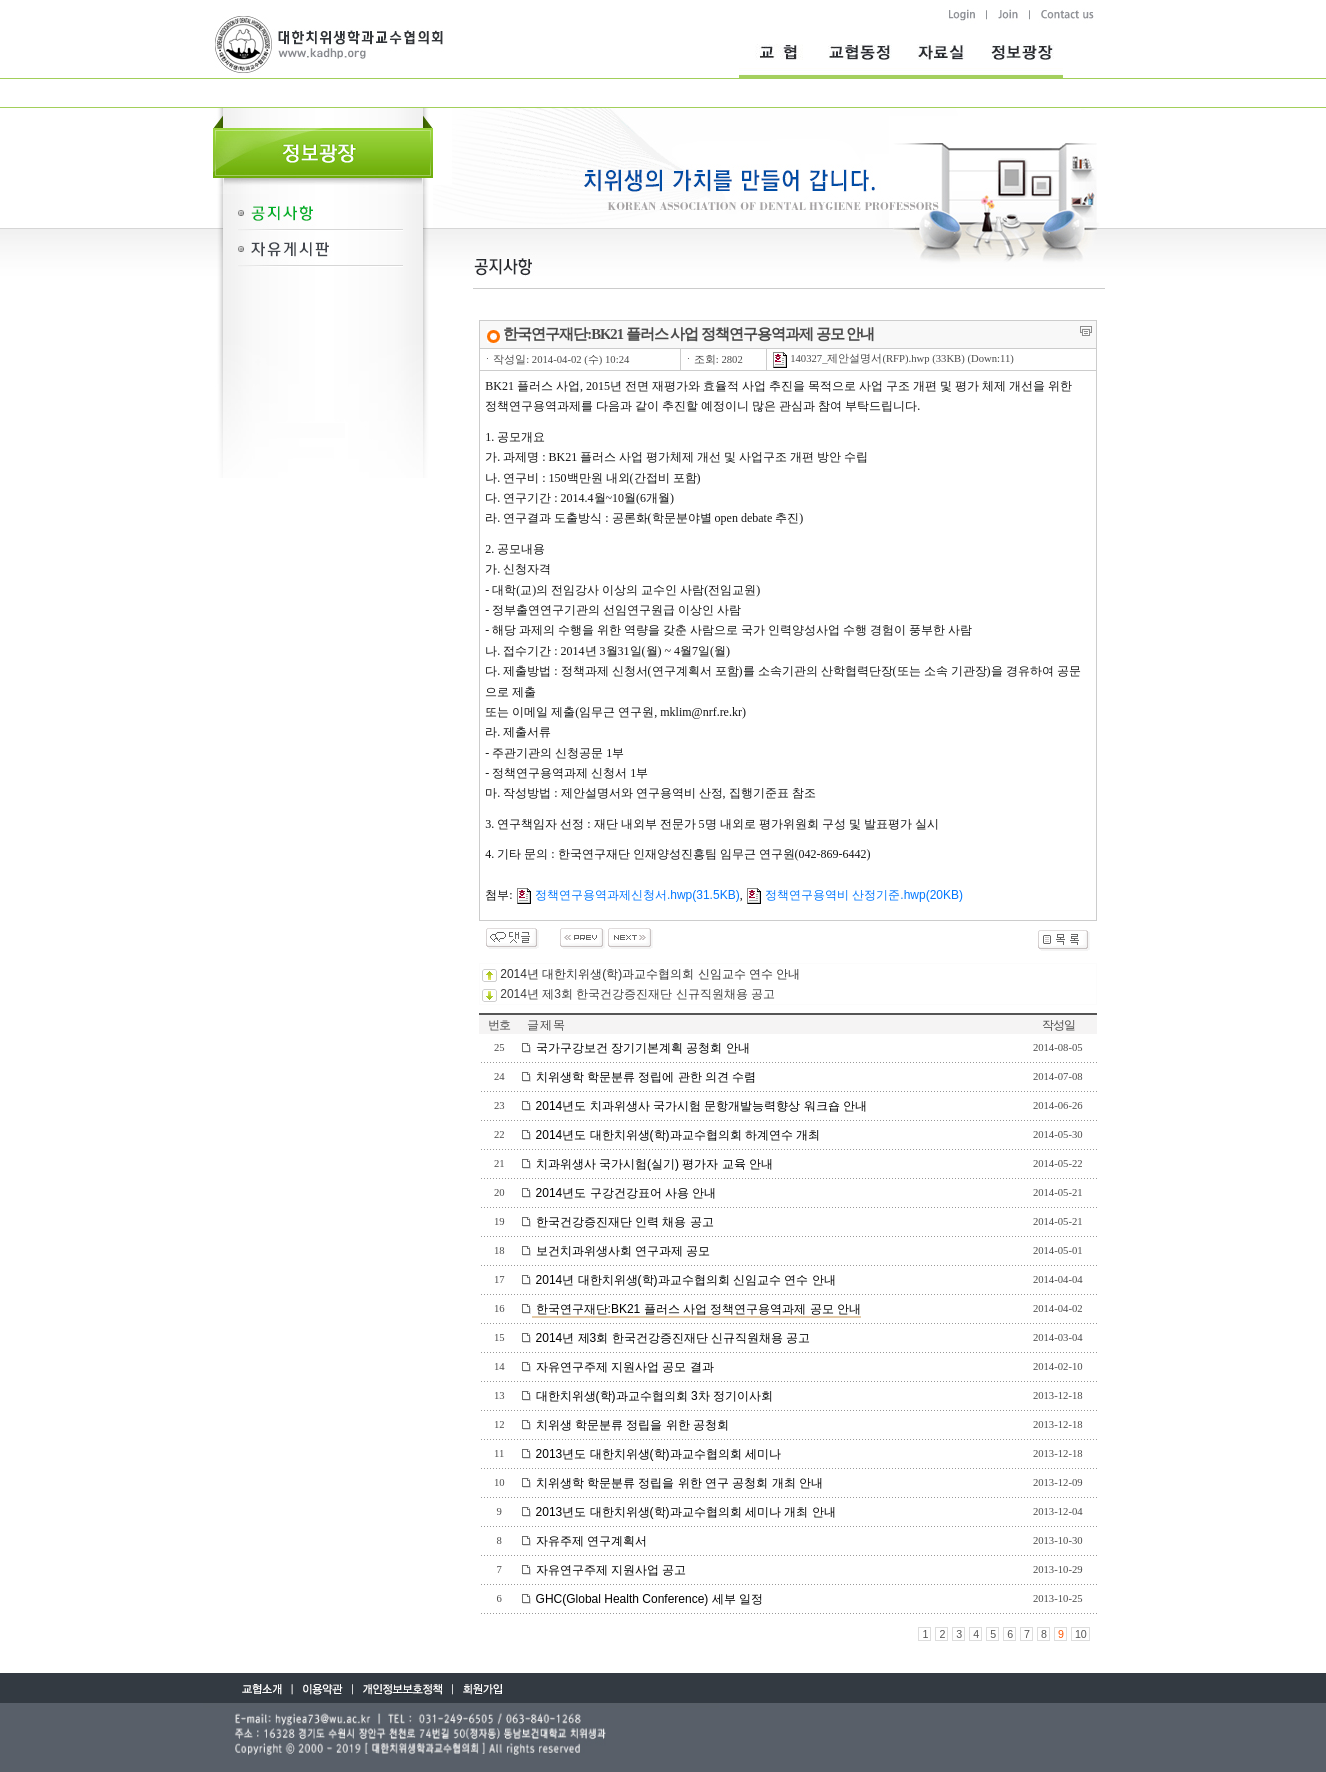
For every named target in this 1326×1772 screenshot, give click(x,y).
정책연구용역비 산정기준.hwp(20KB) (854, 895)
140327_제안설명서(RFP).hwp (851, 358)
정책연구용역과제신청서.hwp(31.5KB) (628, 895)
